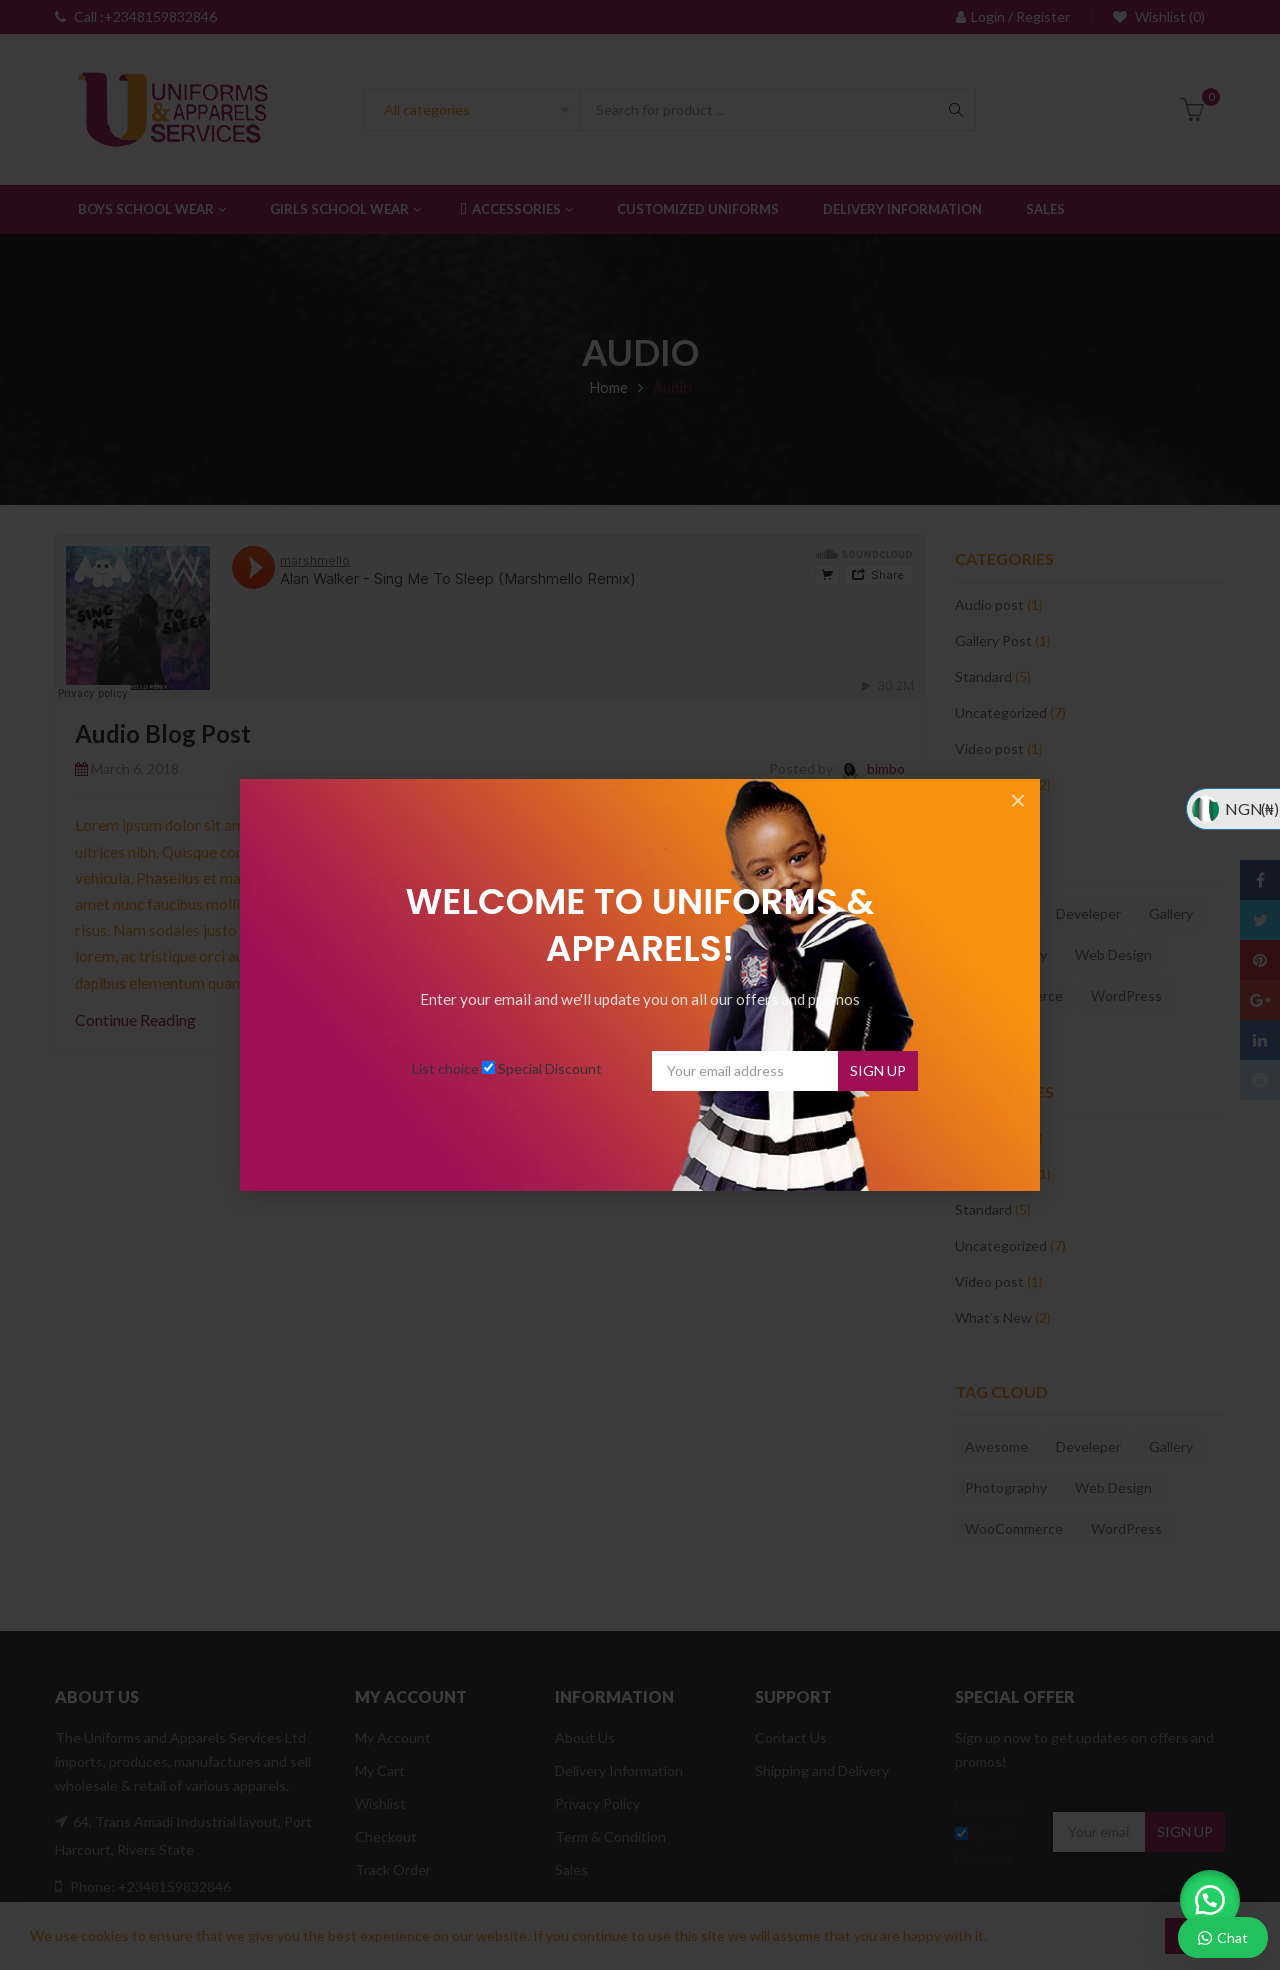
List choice (445, 1068)
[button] (1210, 1900)
